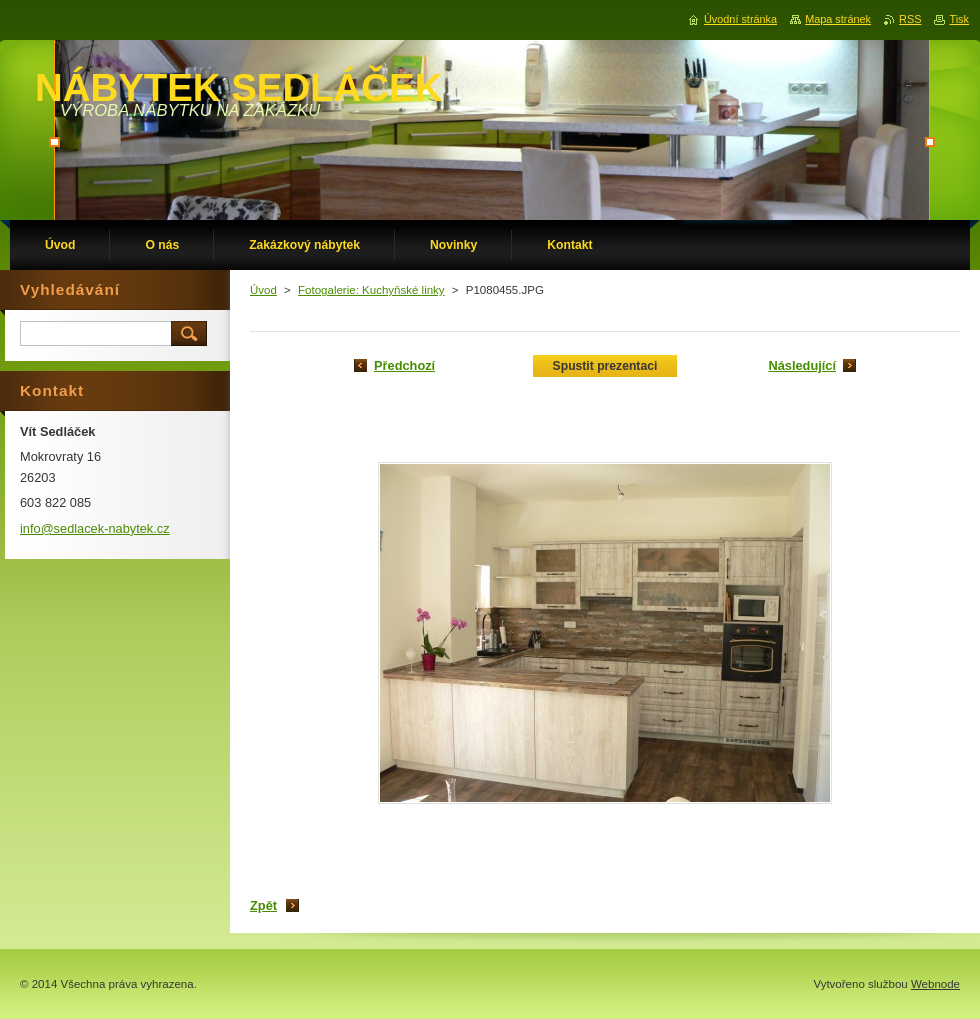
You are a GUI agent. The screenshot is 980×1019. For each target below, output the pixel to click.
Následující (802, 365)
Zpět (263, 905)
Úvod (263, 290)
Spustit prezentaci (605, 366)
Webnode (935, 984)
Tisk (959, 19)
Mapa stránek (838, 19)
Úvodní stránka (740, 19)
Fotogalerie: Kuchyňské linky (371, 290)
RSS (910, 19)
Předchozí (404, 365)
